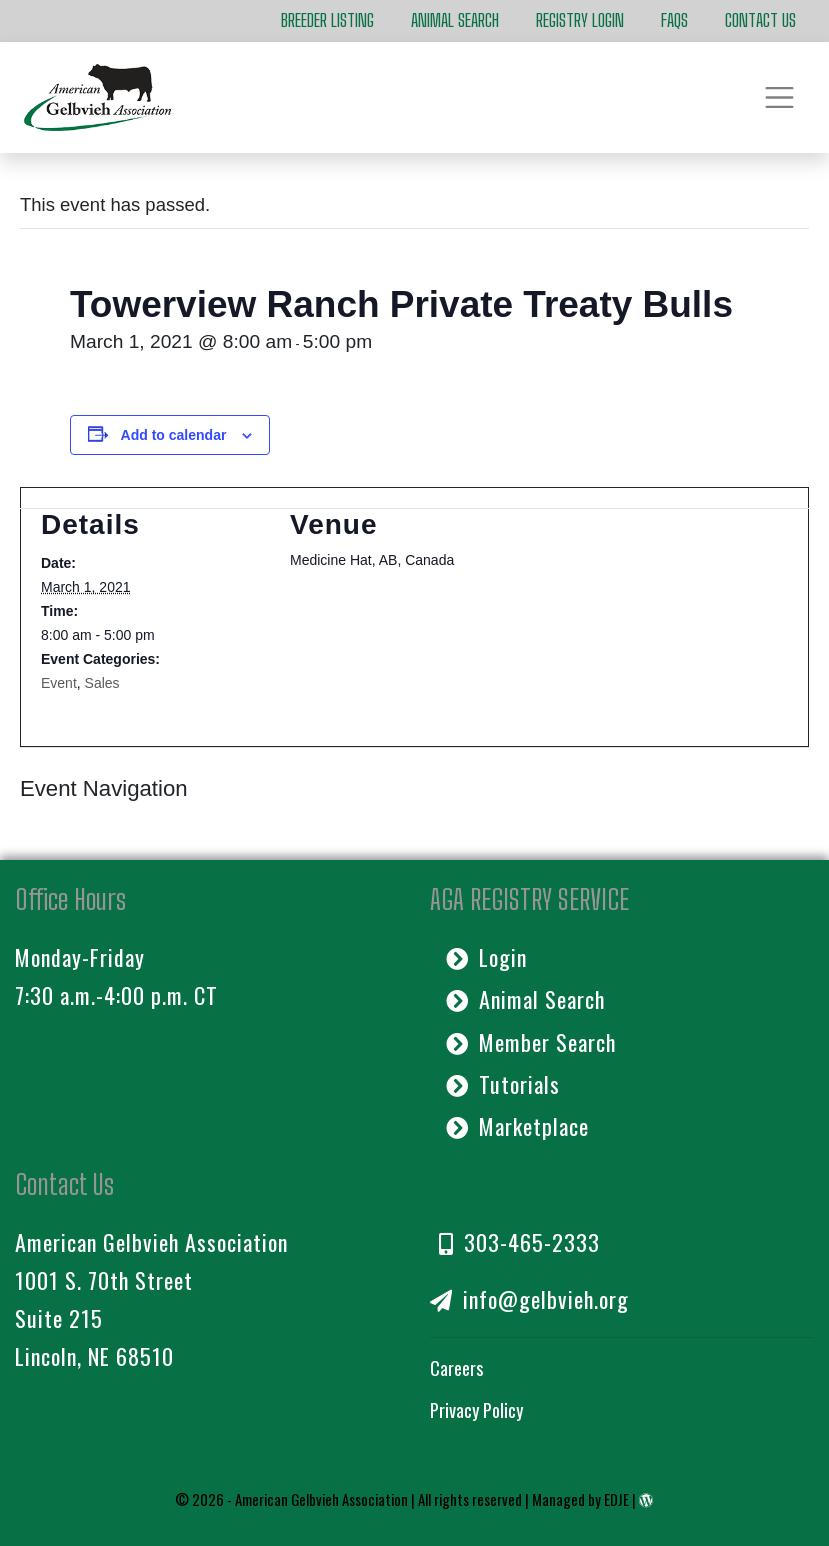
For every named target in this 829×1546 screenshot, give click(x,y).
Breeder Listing (327, 20)
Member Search (531, 1042)
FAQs (674, 20)
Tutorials (503, 1084)
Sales (102, 683)
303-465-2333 (520, 1242)
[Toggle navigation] (779, 97)
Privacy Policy (476, 1409)
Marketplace (518, 1126)
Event (59, 683)
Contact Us (760, 20)
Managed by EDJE (580, 1499)
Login (487, 957)
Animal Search (455, 20)
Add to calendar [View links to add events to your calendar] (174, 435)
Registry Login (580, 20)
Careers (456, 1367)
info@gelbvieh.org (530, 1299)
